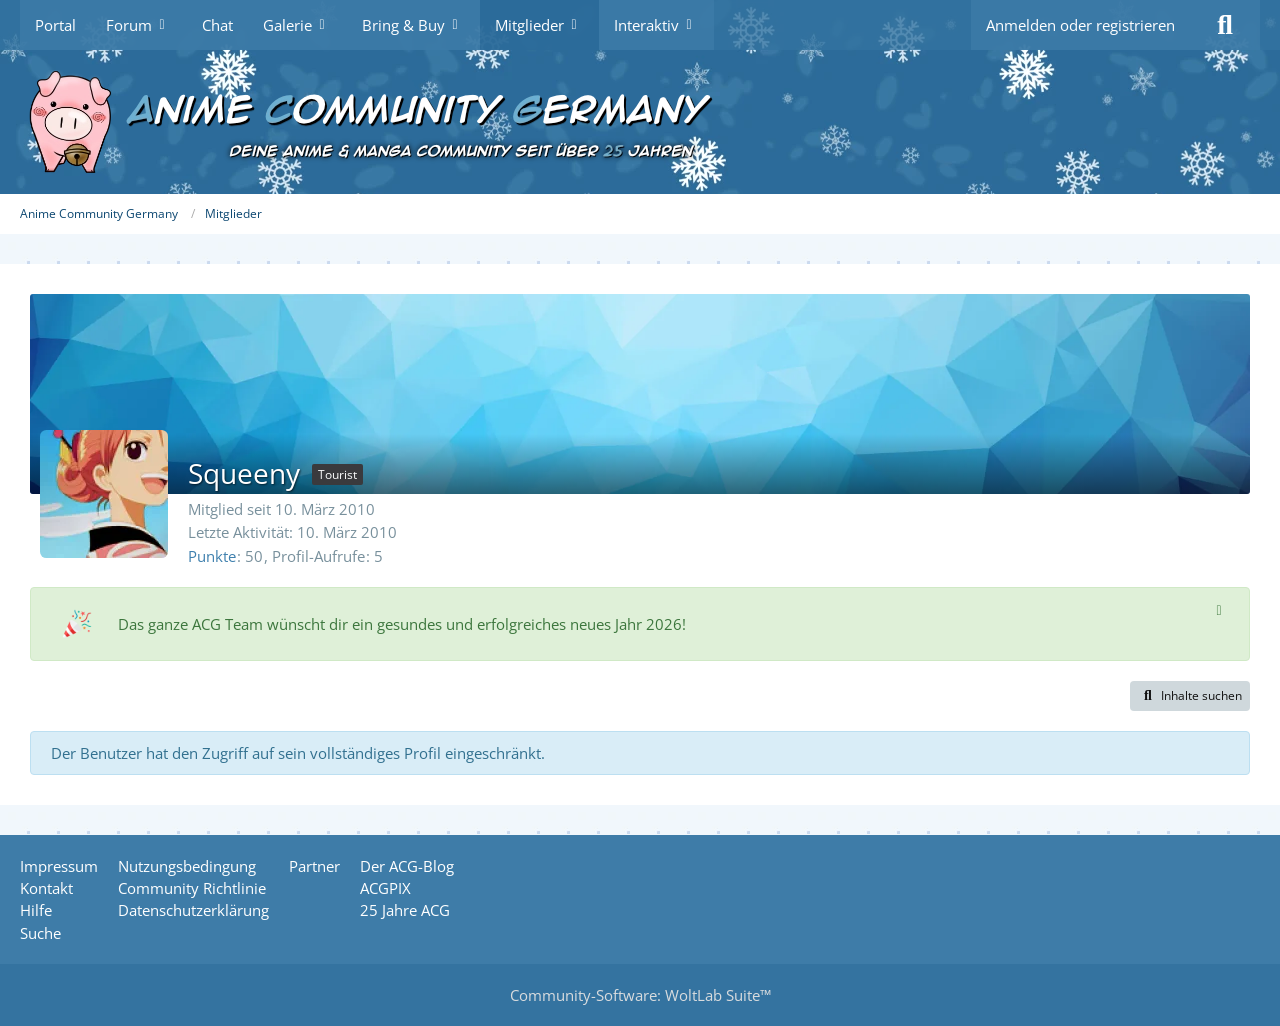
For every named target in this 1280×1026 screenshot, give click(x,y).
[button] (1190, 696)
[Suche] (1225, 25)
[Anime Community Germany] (640, 122)
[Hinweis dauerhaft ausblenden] (1219, 609)
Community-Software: (640, 995)
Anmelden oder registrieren (1080, 25)
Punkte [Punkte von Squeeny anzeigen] (212, 556)
